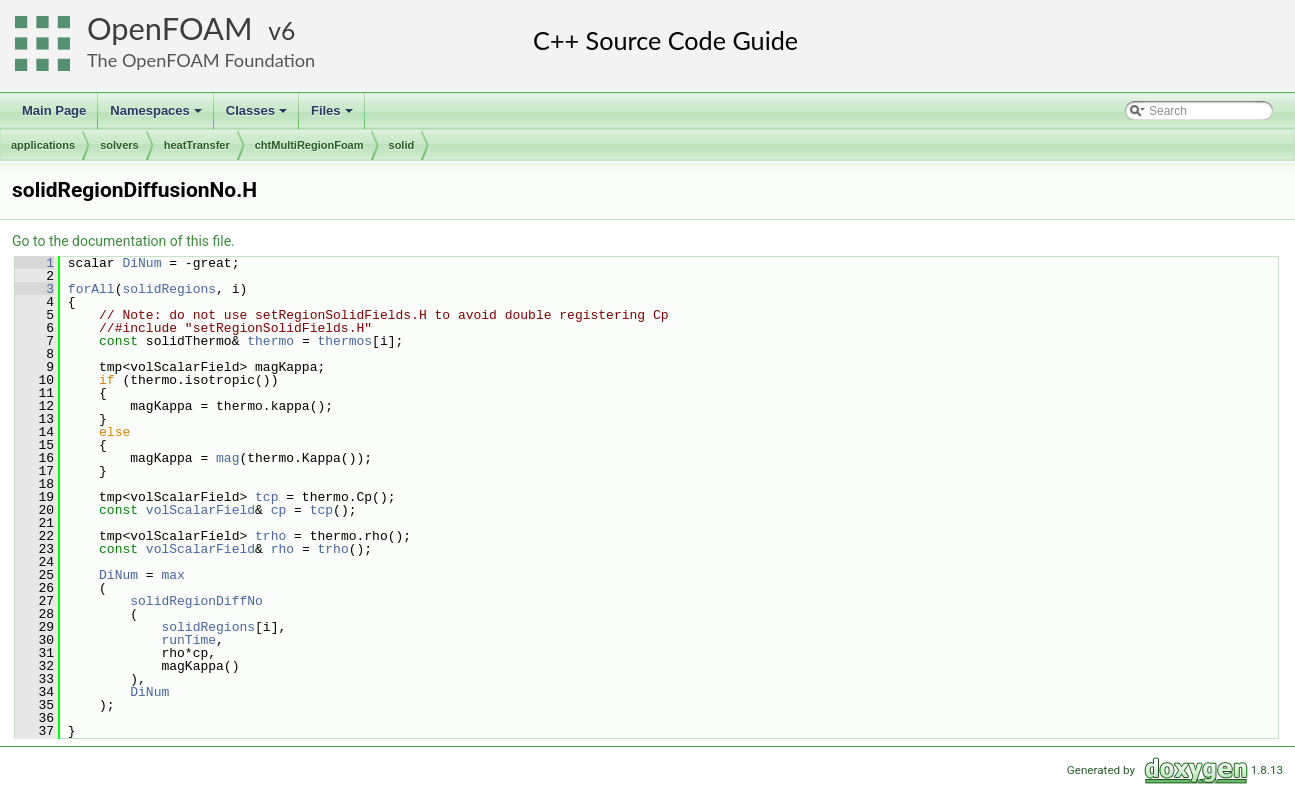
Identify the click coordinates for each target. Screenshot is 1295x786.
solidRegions (169, 289)
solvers (119, 145)
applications (43, 145)
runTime (188, 640)
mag (227, 458)
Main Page (54, 110)
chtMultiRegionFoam (309, 145)
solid (402, 145)
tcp (266, 497)
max (172, 575)
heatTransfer (197, 145)
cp (279, 510)
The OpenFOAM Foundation (201, 60)
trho (270, 536)
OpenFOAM (170, 28)
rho (282, 549)
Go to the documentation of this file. (123, 241)
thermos (344, 341)
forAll (91, 289)
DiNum (141, 263)
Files (333, 116)
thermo (270, 341)
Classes (258, 116)
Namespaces (157, 116)
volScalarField (200, 510)
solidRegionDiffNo (196, 601)
